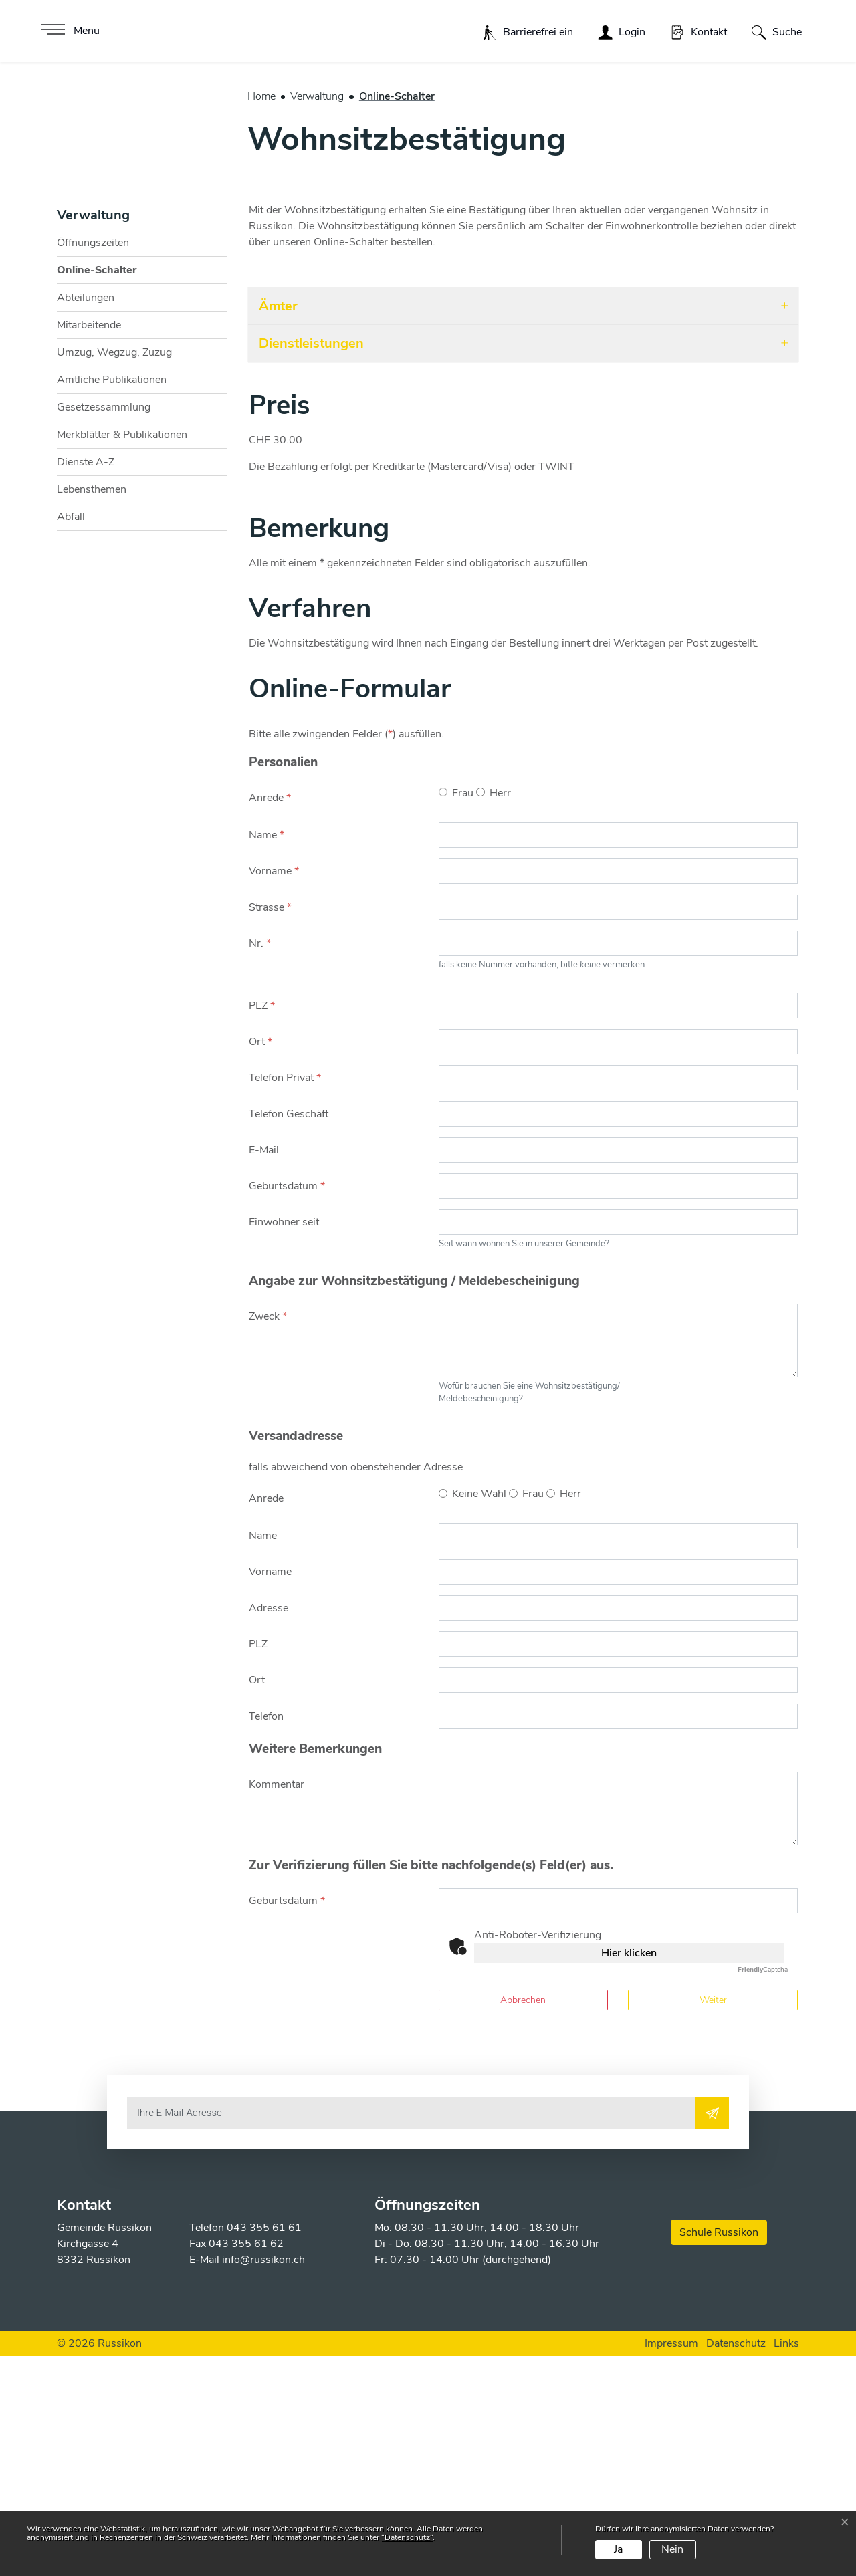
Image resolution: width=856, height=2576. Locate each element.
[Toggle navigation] (68, 30)
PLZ (262, 1225)
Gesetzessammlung (103, 627)
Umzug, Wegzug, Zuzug (114, 572)
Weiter (713, 2220)
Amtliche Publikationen (112, 599)
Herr (500, 1013)
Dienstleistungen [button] (311, 563)
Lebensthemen (91, 709)
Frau (462, 1013)
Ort (260, 1261)
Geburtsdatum (287, 1406)
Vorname (274, 1091)
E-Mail (264, 1370)
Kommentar (276, 2005)
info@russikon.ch (263, 2479)
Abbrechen (523, 2220)
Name (266, 1055)
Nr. (260, 1163)
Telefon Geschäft (288, 1333)
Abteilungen (85, 517)
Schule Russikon (718, 2452)
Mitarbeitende (89, 545)
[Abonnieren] (712, 2333)
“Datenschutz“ (407, 2537)
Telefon (266, 1936)
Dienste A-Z (85, 682)
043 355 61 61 (264, 2447)
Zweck (268, 1536)
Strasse (270, 1127)
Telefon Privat (285, 1297)
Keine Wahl (479, 1714)
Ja (618, 2549)
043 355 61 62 (246, 2463)
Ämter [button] (278, 526)
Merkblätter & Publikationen (122, 654)
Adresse (268, 1828)
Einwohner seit (284, 1442)
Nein (672, 2549)
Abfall (71, 736)
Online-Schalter (96, 493)
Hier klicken (629, 2173)
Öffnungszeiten (93, 462)
